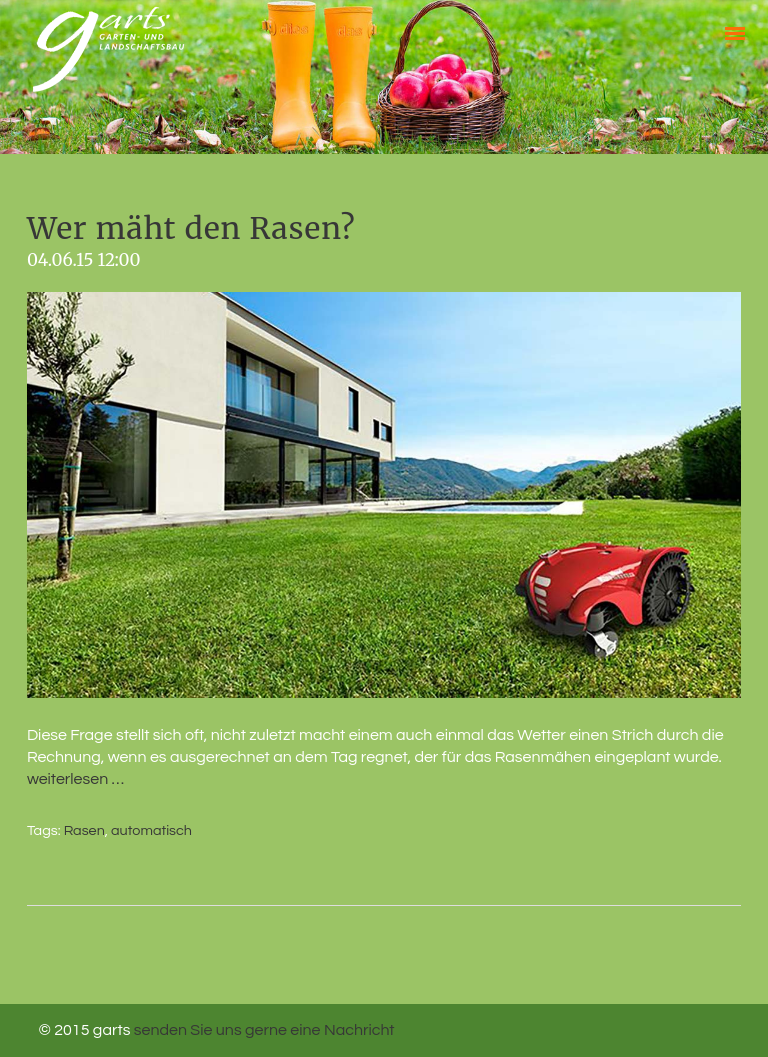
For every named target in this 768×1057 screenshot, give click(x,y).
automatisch (151, 830)
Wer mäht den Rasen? (191, 228)
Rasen (84, 830)
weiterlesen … (75, 779)
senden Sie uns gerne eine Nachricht (264, 1030)
